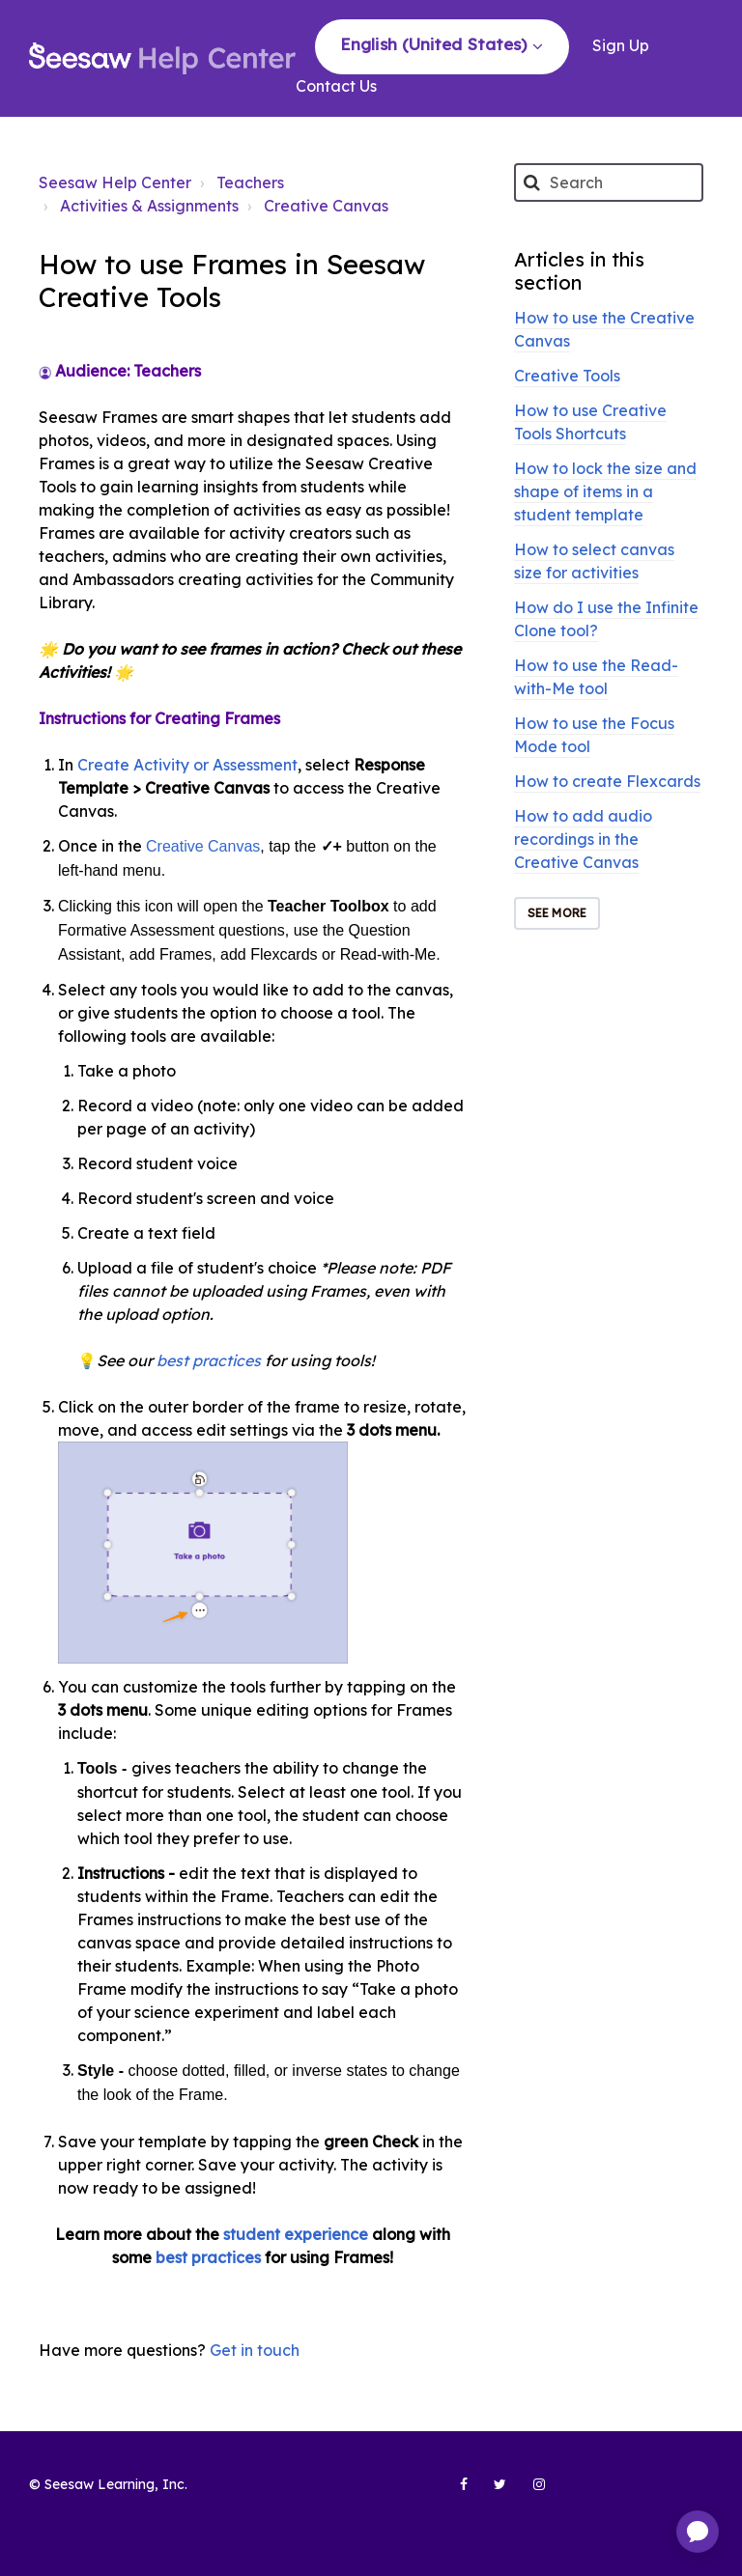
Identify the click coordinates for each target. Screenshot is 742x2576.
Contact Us (336, 86)
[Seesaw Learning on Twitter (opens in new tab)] (491, 2492)
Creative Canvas (326, 205)
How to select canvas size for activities (594, 561)
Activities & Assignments (149, 205)
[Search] (608, 182)
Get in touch (255, 2350)
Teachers (250, 182)
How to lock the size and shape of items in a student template (605, 491)
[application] (697, 2531)
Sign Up (620, 45)
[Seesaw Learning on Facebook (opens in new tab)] (453, 2492)
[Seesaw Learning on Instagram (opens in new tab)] (530, 2492)
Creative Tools (567, 375)
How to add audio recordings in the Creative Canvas (583, 839)
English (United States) (435, 44)
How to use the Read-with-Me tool (596, 677)
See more (557, 913)
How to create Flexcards (607, 781)
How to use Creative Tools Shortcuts (590, 422)
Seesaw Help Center (115, 182)
